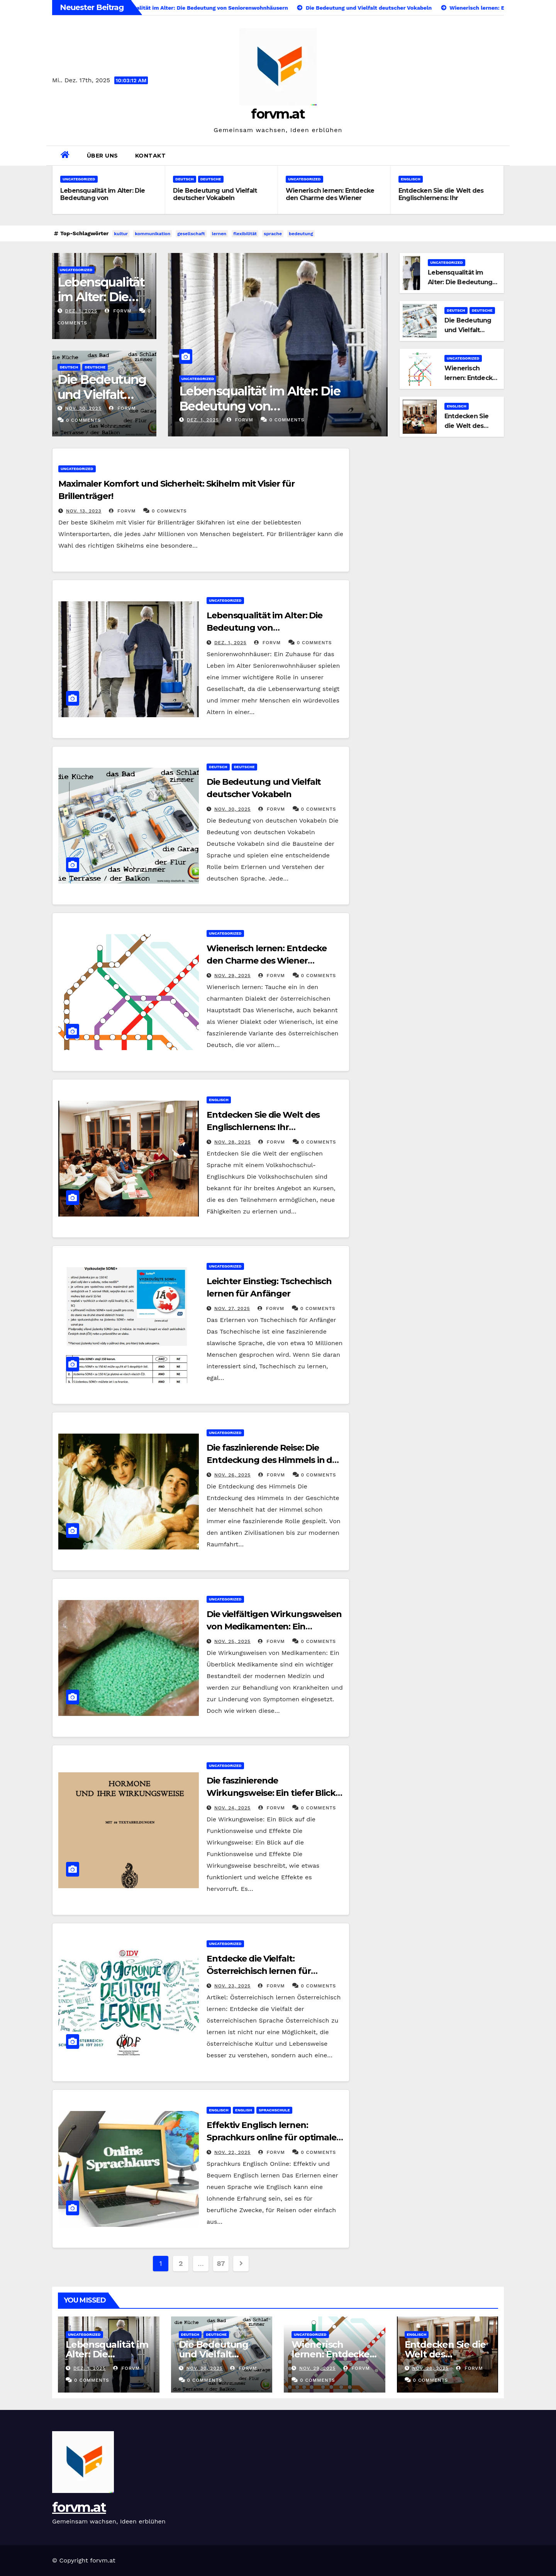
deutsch (184, 179)
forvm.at (278, 114)
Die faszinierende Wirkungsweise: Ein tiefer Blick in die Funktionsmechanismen (271, 1793)
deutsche (210, 179)
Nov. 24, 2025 (232, 1808)
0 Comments (83, 420)
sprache (273, 233)
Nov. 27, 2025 (232, 1308)
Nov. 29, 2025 (232, 975)
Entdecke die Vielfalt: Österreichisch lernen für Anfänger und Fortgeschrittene (273, 1971)
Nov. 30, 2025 (83, 408)
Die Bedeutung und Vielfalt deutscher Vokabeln (215, 194)
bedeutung (301, 233)
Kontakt (150, 155)
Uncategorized (79, 179)
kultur (121, 233)
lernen (219, 233)
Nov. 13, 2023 (84, 511)
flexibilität (245, 233)
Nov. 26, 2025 (232, 1475)
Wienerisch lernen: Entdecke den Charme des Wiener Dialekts (330, 198)
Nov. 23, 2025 (232, 1986)
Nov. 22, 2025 (232, 2152)
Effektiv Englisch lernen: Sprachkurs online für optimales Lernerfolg (274, 2137)
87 (221, 2263)
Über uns (102, 155)
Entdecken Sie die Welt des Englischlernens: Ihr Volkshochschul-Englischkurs (442, 198)
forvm (118, 311)
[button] (501, 155)
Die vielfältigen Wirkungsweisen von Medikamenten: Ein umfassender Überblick (274, 1626)
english (243, 2110)
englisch (410, 179)
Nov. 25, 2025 (232, 1641)
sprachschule (274, 2110)
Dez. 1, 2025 (81, 311)
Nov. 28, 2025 (232, 1142)
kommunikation (152, 233)
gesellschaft (191, 233)
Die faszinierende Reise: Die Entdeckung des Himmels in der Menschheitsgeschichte (274, 1460)
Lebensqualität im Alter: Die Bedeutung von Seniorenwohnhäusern (102, 198)
